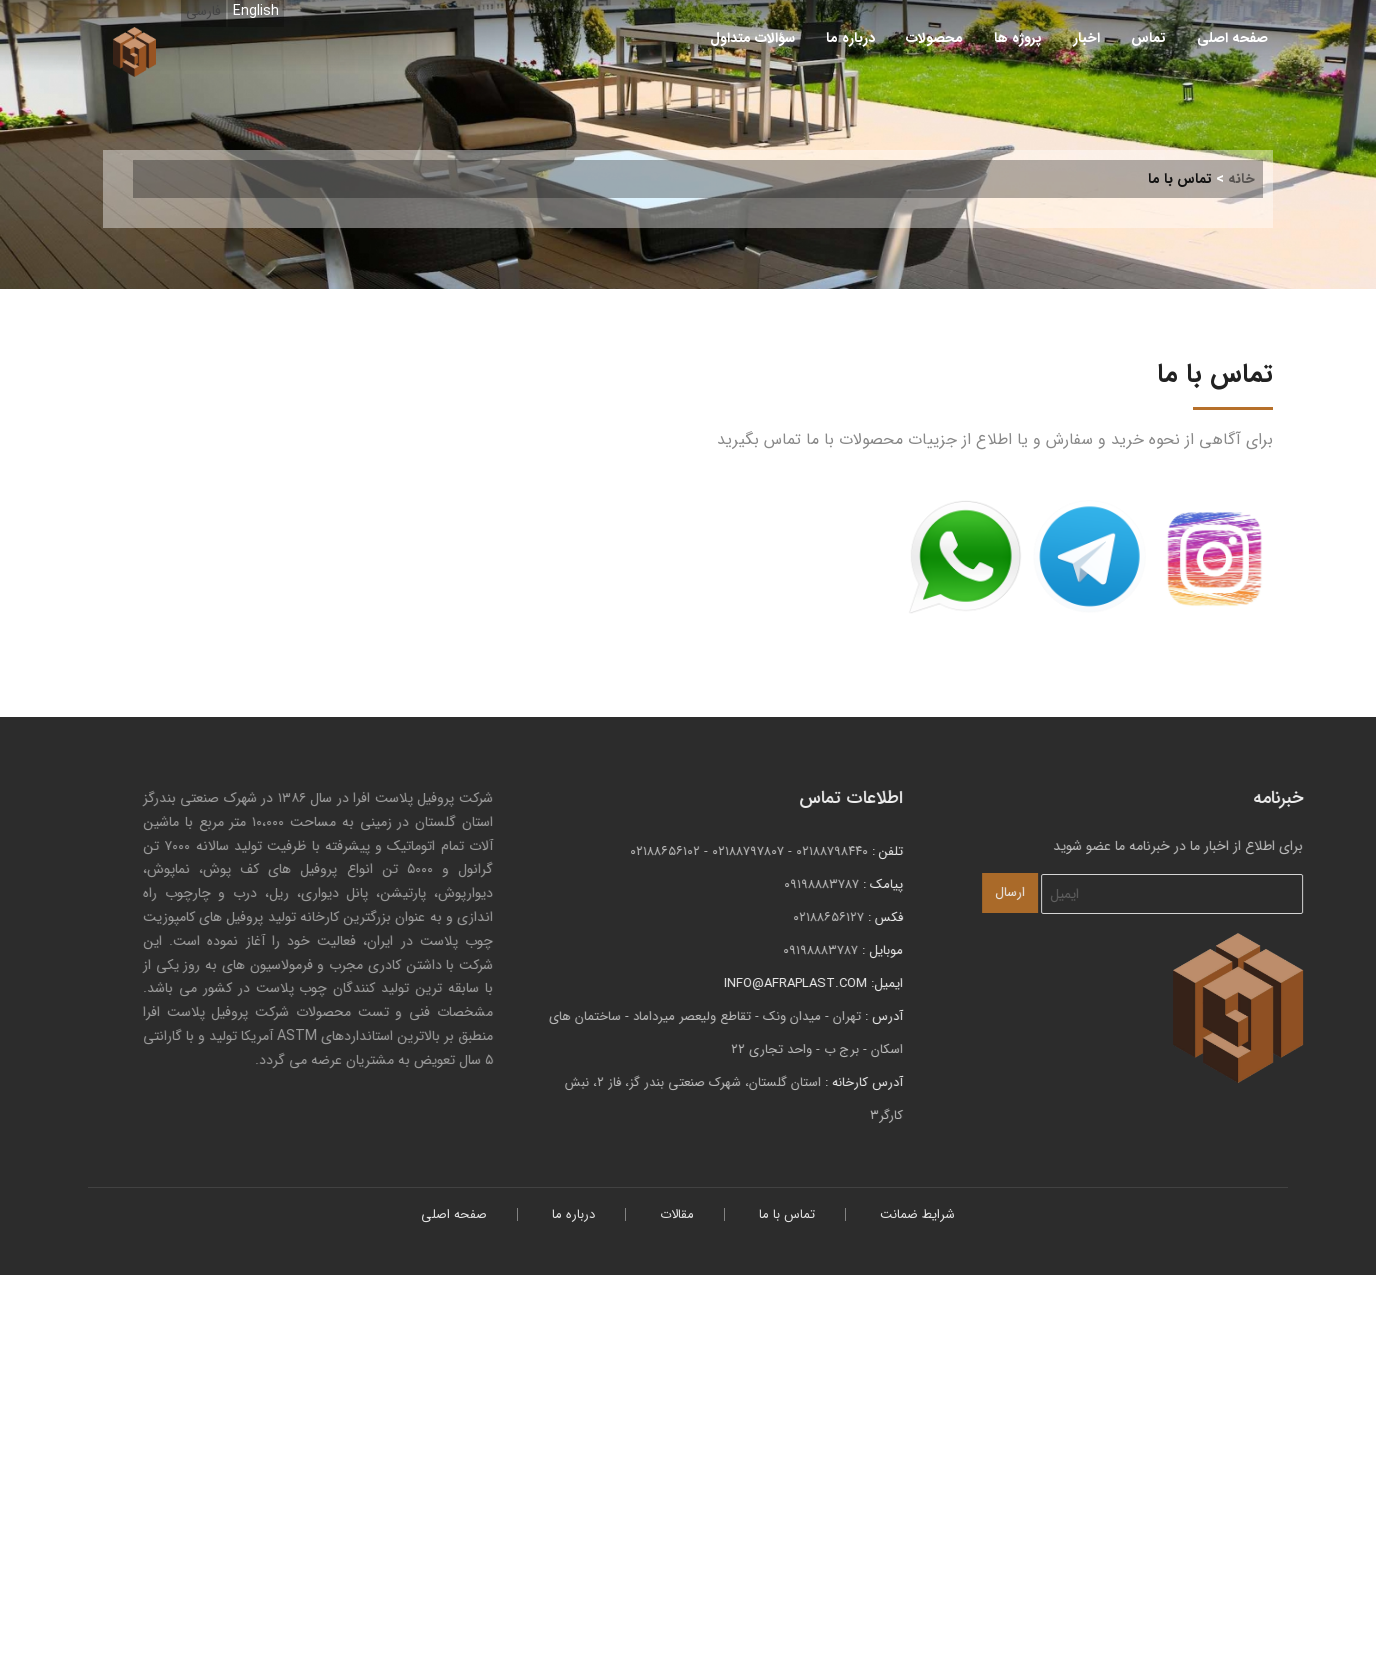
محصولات (934, 38)
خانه (1241, 179)
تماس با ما (787, 1214)
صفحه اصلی (1232, 38)
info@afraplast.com (824, 983)
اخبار (1086, 38)
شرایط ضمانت (917, 1214)
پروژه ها (1018, 38)
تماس (1148, 38)
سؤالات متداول (752, 38)
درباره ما (850, 38)
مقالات (677, 1214)
